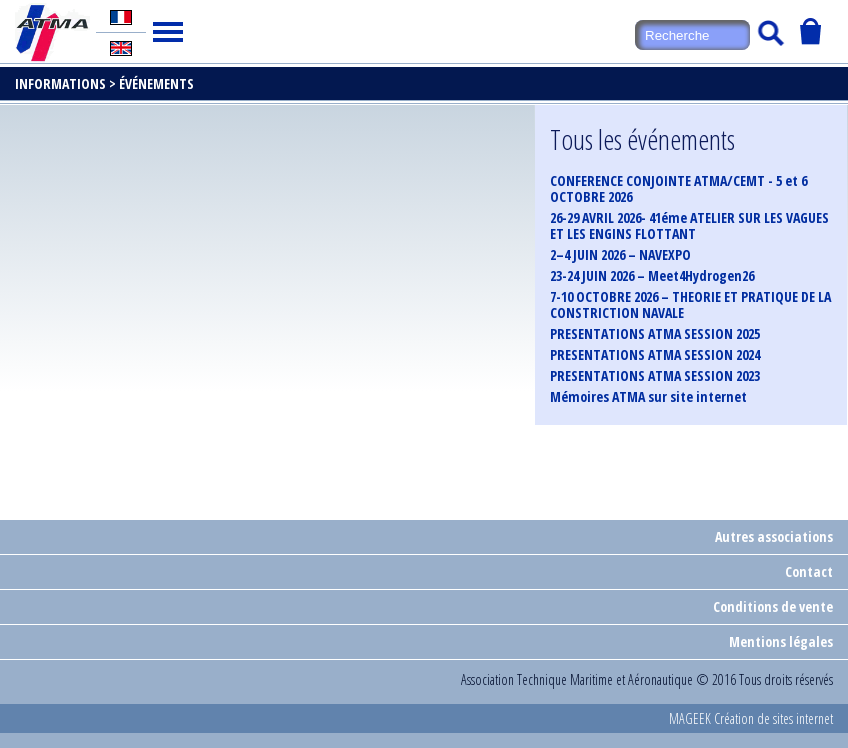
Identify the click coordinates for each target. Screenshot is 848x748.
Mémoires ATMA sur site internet (648, 397)
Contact (809, 571)
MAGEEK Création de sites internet (751, 718)
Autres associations (774, 536)
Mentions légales (781, 641)
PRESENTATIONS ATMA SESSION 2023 (655, 376)
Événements (156, 83)
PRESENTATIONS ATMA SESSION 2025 (655, 334)
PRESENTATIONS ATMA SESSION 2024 (655, 355)
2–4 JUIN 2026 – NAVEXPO (620, 255)
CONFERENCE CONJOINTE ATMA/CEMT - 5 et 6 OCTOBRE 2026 (678, 189)
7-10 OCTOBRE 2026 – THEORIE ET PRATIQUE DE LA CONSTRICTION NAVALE (690, 305)
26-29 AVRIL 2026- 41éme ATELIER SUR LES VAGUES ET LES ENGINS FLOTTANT (689, 226)
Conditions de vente (773, 606)
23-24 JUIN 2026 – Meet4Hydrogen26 (652, 276)
